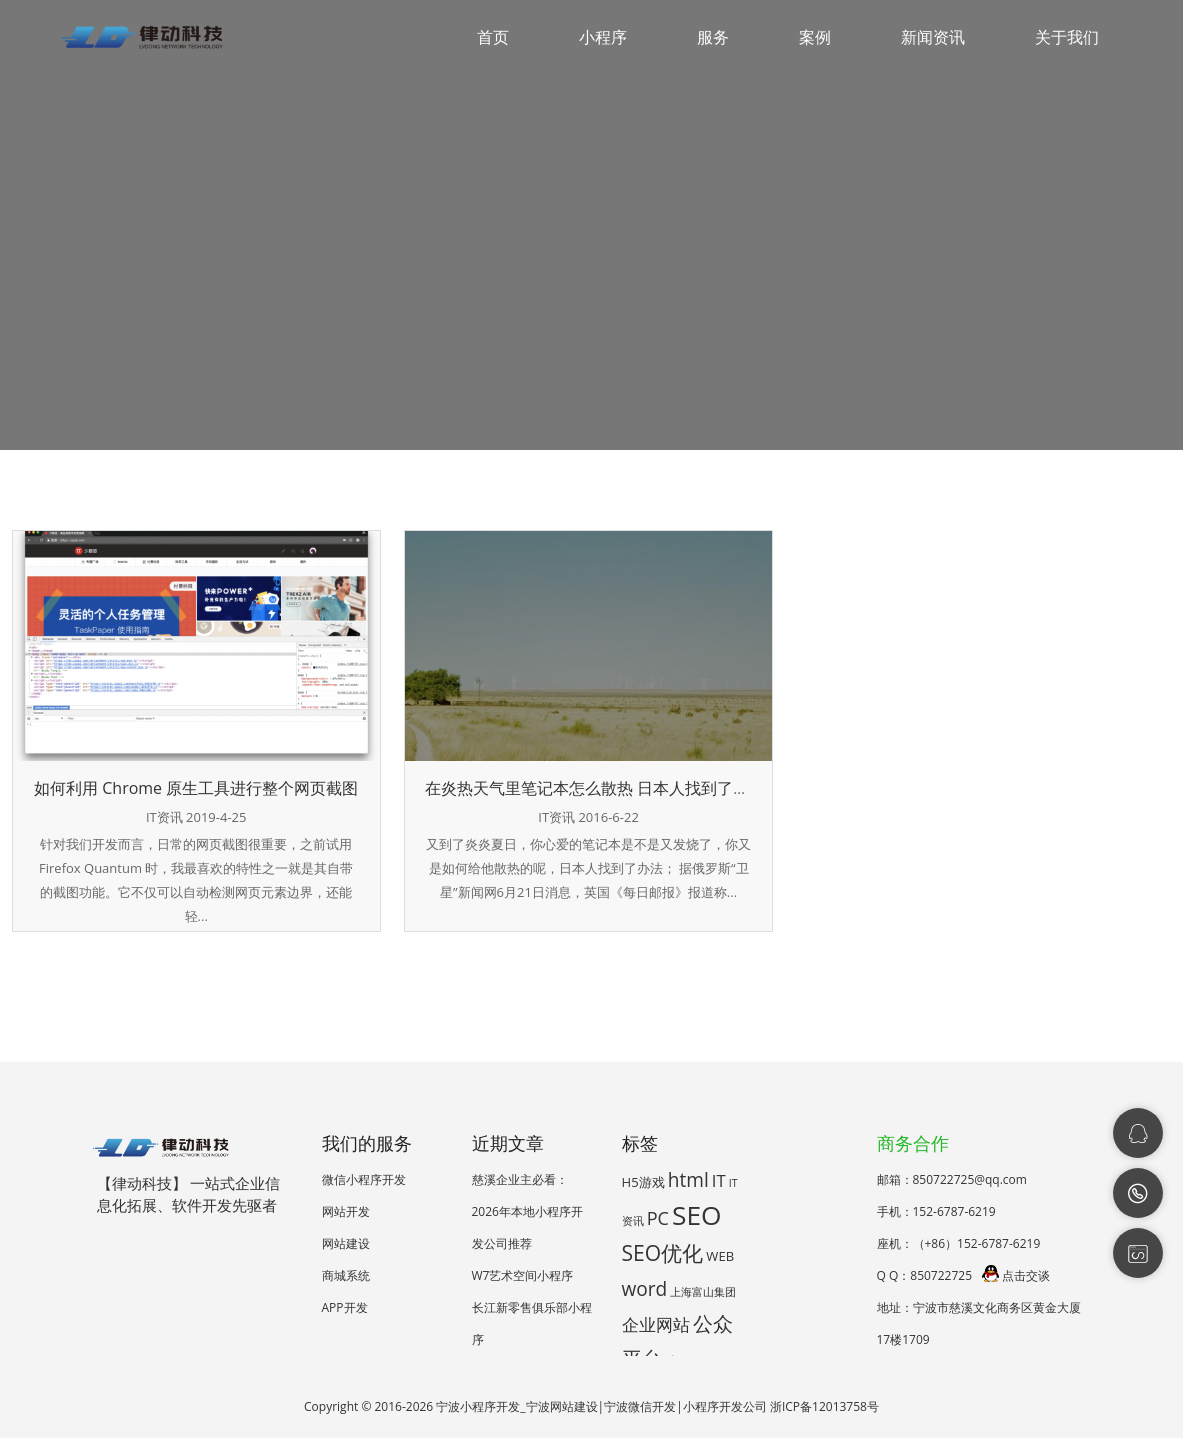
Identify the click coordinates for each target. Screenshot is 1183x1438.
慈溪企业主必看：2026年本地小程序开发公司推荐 (527, 1211)
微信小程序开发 (364, 1179)
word (645, 1289)
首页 (493, 37)
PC (658, 1218)
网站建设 (346, 1243)
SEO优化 (663, 1252)
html (688, 1180)
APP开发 (345, 1307)
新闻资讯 (933, 37)
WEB (720, 1256)
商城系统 (346, 1275)
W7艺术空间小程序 (523, 1275)
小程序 (603, 37)
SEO (697, 1215)
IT (719, 1180)
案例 (815, 37)
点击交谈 (1016, 1275)
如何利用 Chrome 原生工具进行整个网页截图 (196, 788)
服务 (713, 37)
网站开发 (346, 1211)
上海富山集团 (703, 1292)
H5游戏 (643, 1182)
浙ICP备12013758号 (824, 1406)
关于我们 (1067, 37)
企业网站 (656, 1324)
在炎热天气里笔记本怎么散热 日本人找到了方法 (595, 788)
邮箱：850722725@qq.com (952, 1179)
